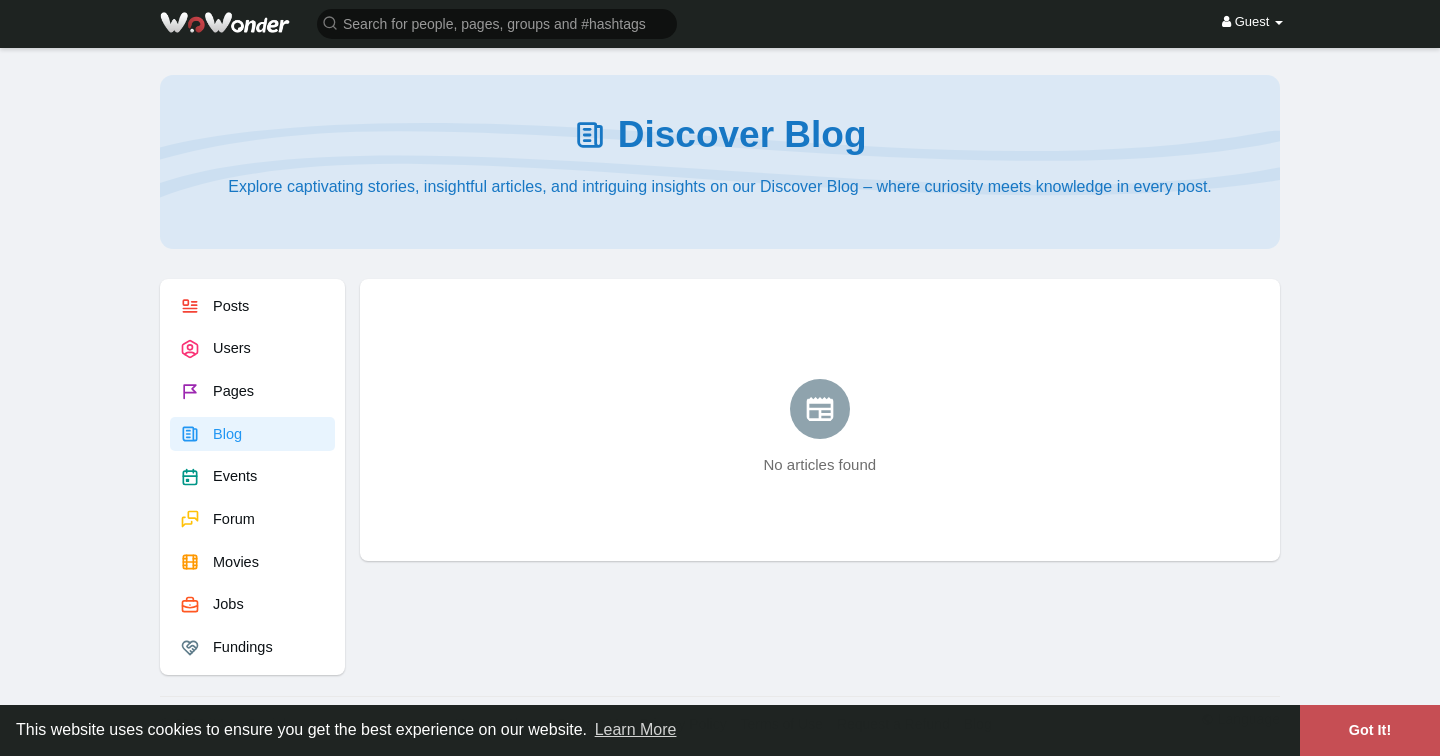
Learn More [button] (636, 729)
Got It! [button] (1370, 730)
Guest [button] (1252, 21)
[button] (497, 22)
